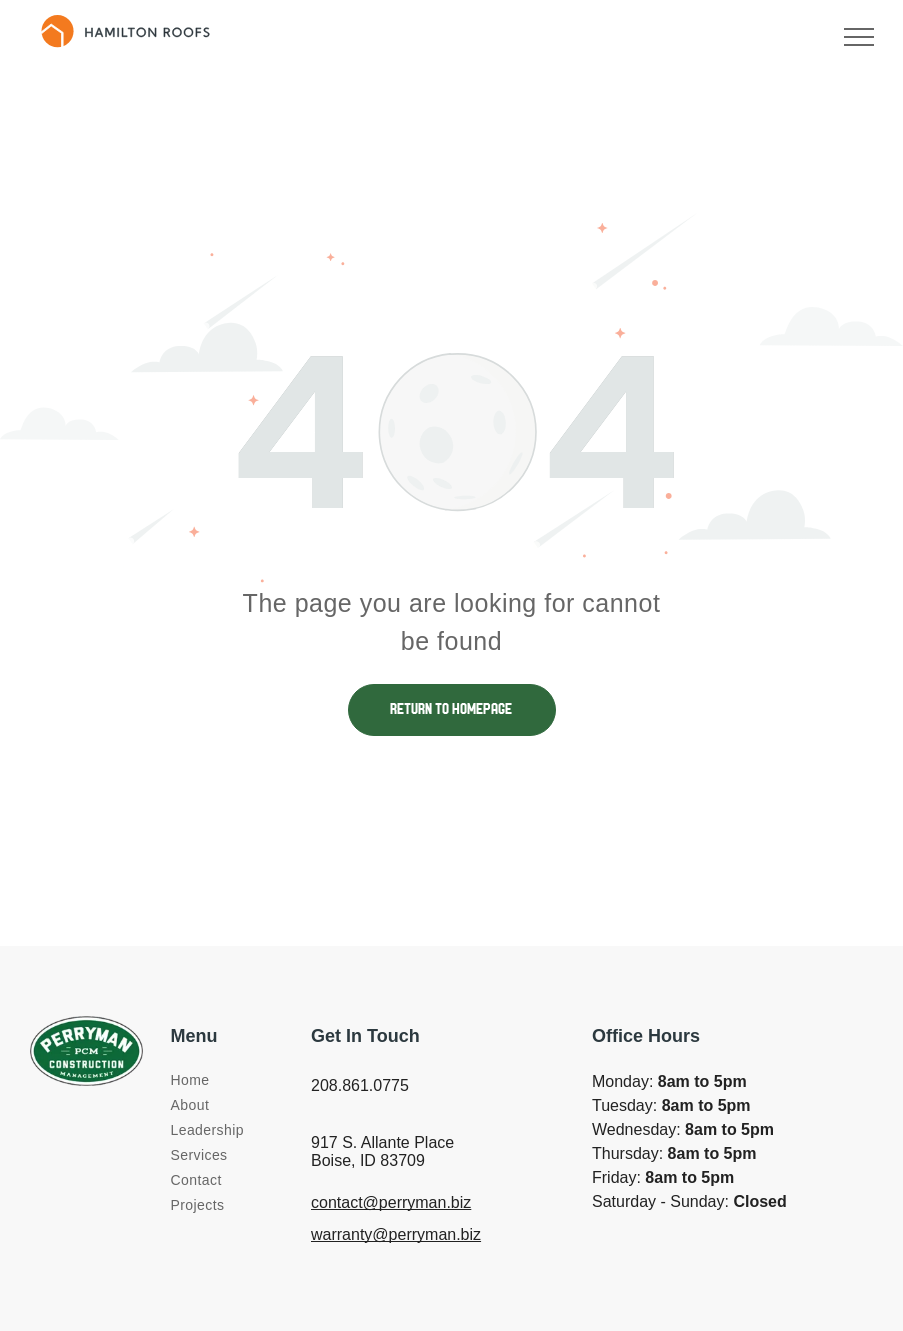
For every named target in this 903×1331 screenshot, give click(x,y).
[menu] (859, 37)
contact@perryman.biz (391, 1202)
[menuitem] (243, 1080)
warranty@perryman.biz (396, 1234)
